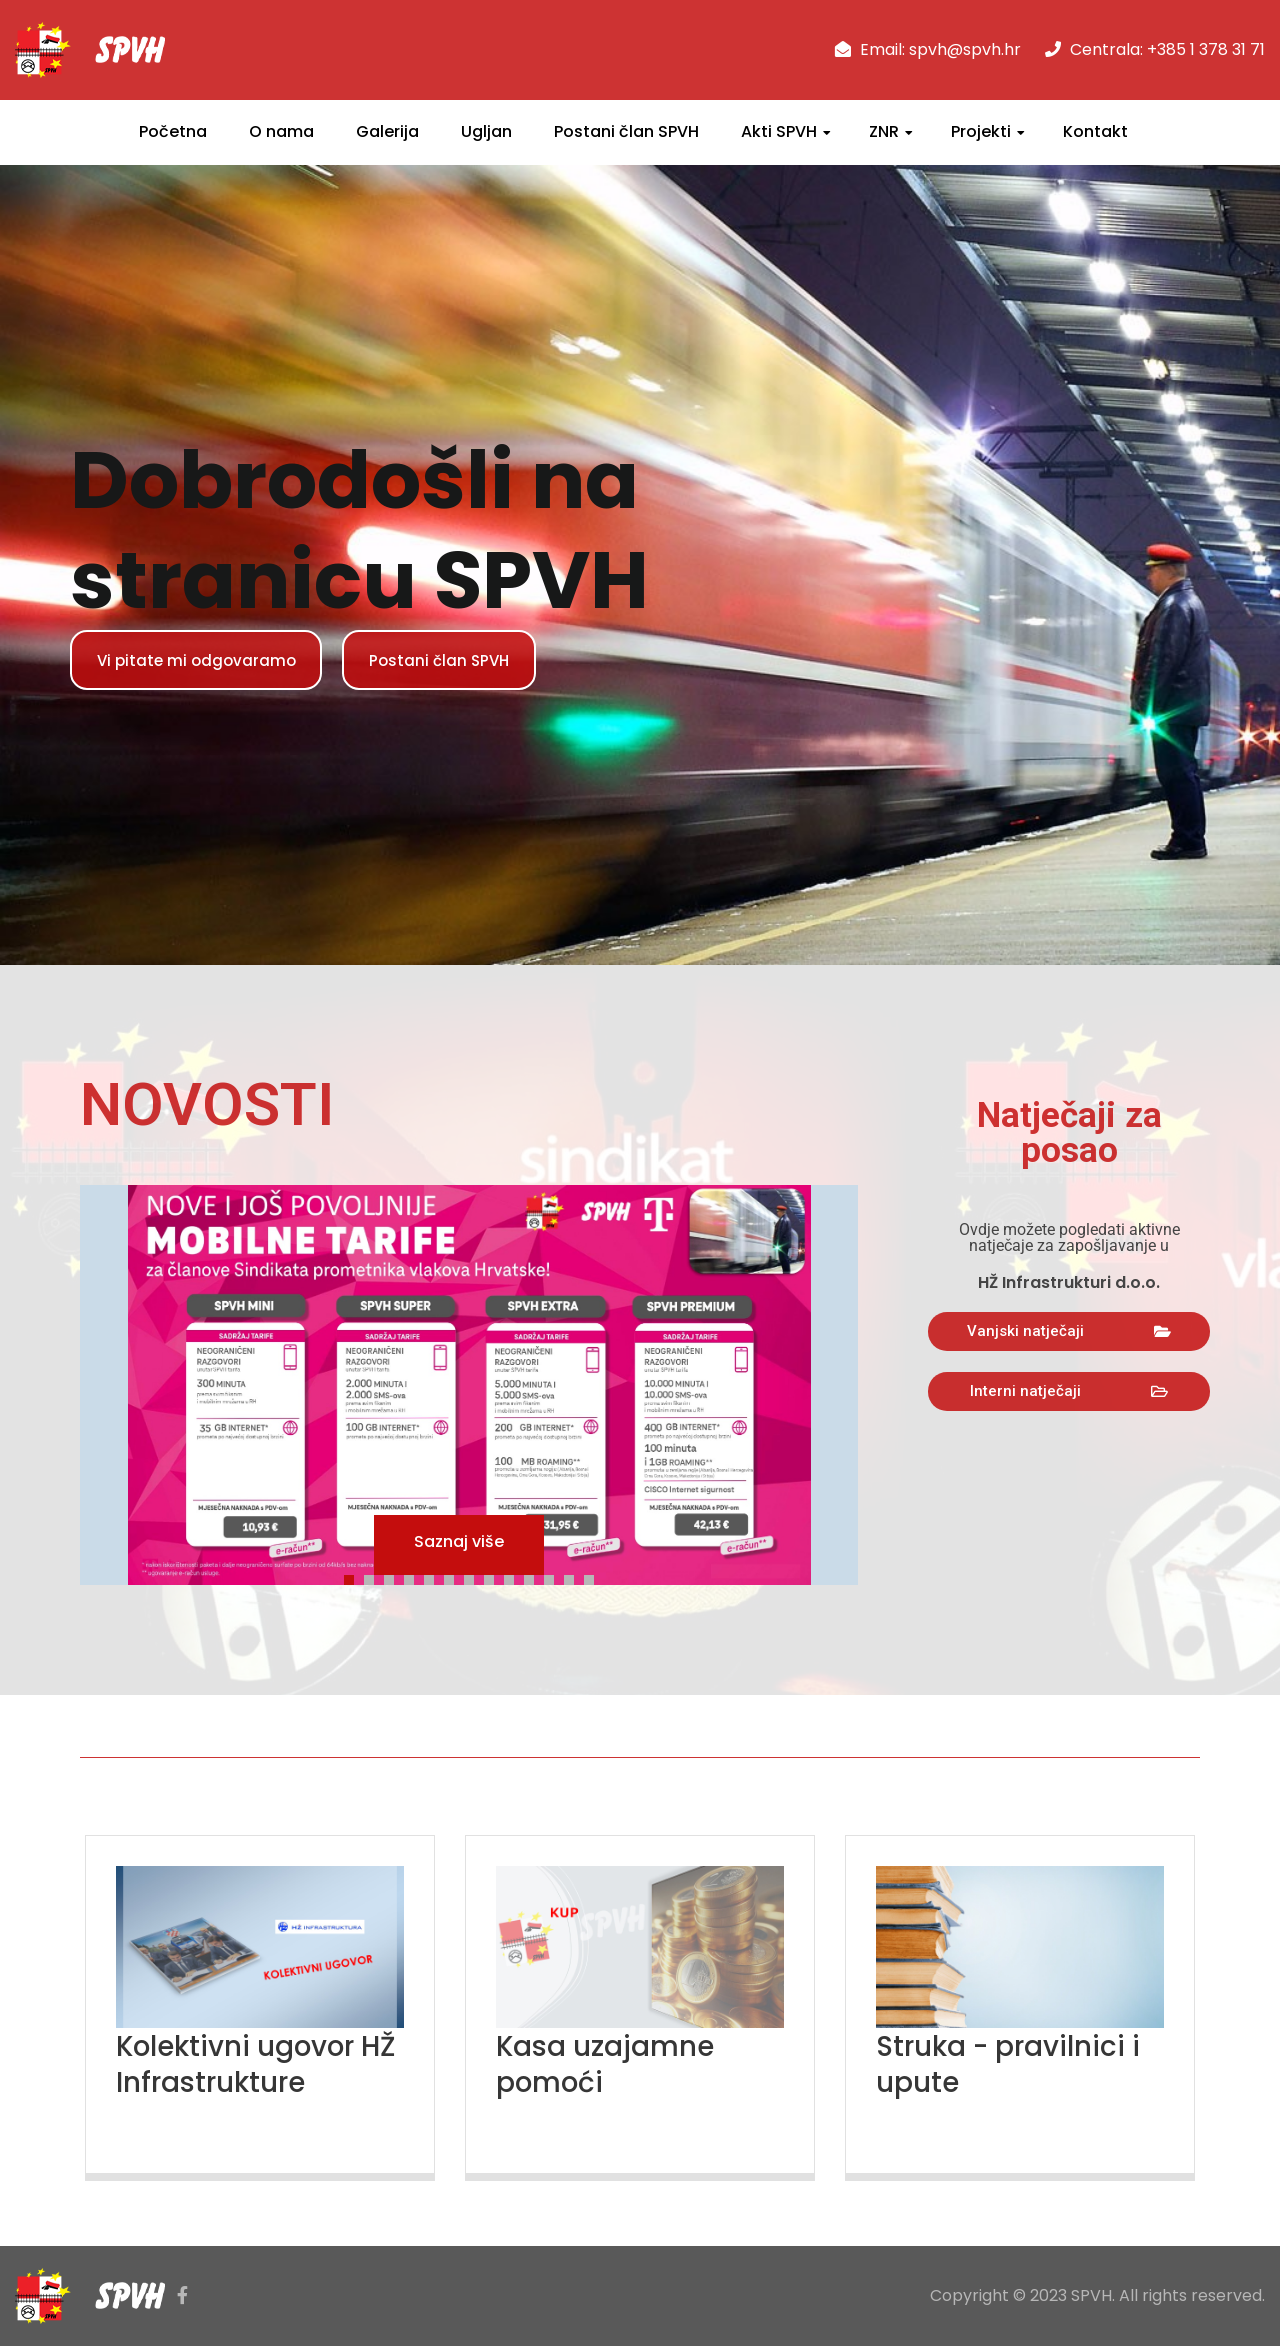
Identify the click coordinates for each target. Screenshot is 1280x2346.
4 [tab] (414, 1577)
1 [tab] (354, 1577)
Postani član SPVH (626, 131)
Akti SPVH (779, 131)
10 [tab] (534, 1577)
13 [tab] (594, 1577)
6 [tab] (454, 1577)
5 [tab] (434, 1577)
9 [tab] (514, 1577)
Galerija (387, 131)
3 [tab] (394, 1577)
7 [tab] (474, 1577)
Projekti (981, 131)
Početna (173, 131)
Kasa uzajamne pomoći (611, 2064)
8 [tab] (494, 1577)
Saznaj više (459, 1544)
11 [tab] (554, 1577)
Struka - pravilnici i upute (1017, 2064)
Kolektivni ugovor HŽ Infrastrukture (244, 2064)
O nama (281, 131)
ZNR (884, 131)
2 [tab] (374, 1577)
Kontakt (1095, 131)
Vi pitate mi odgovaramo (205, 659)
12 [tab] (574, 1577)
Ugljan (486, 131)
